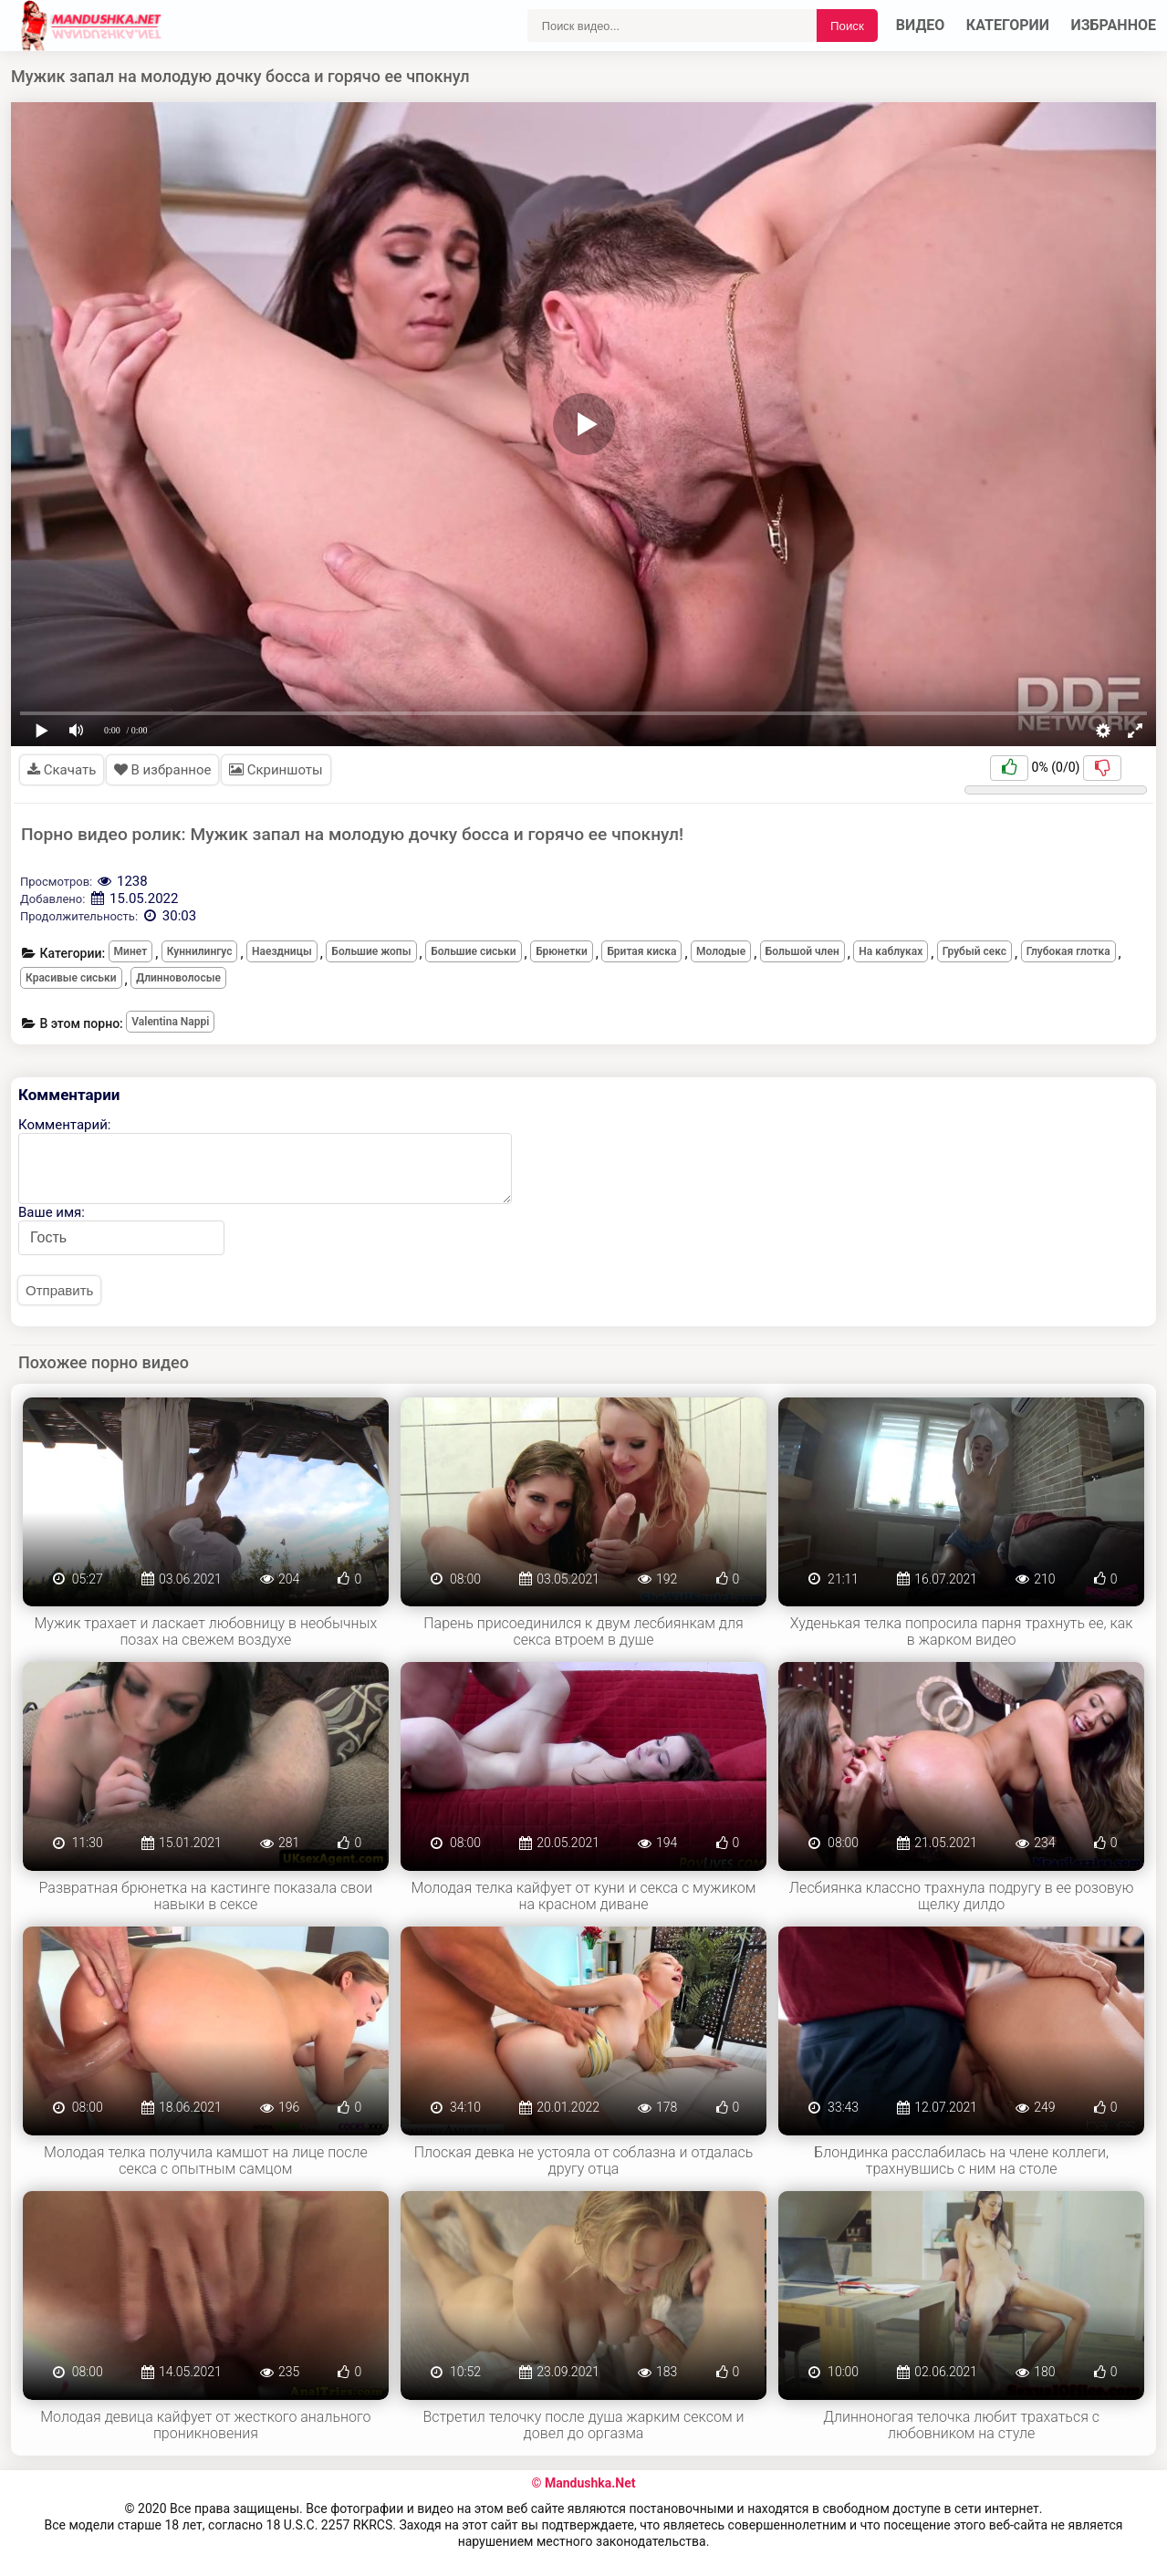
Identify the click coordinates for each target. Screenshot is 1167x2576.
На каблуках (890, 951)
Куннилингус (200, 951)
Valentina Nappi (170, 1021)
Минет (131, 951)
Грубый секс (974, 951)
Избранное (1114, 25)
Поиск (847, 26)
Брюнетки (562, 951)
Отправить (59, 1290)
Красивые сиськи (71, 977)
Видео (920, 25)
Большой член (802, 951)
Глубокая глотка (1068, 951)
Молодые (720, 951)
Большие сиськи (473, 951)
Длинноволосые (178, 977)
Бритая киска (641, 951)
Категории (1007, 25)
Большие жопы (371, 951)
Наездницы (282, 951)
